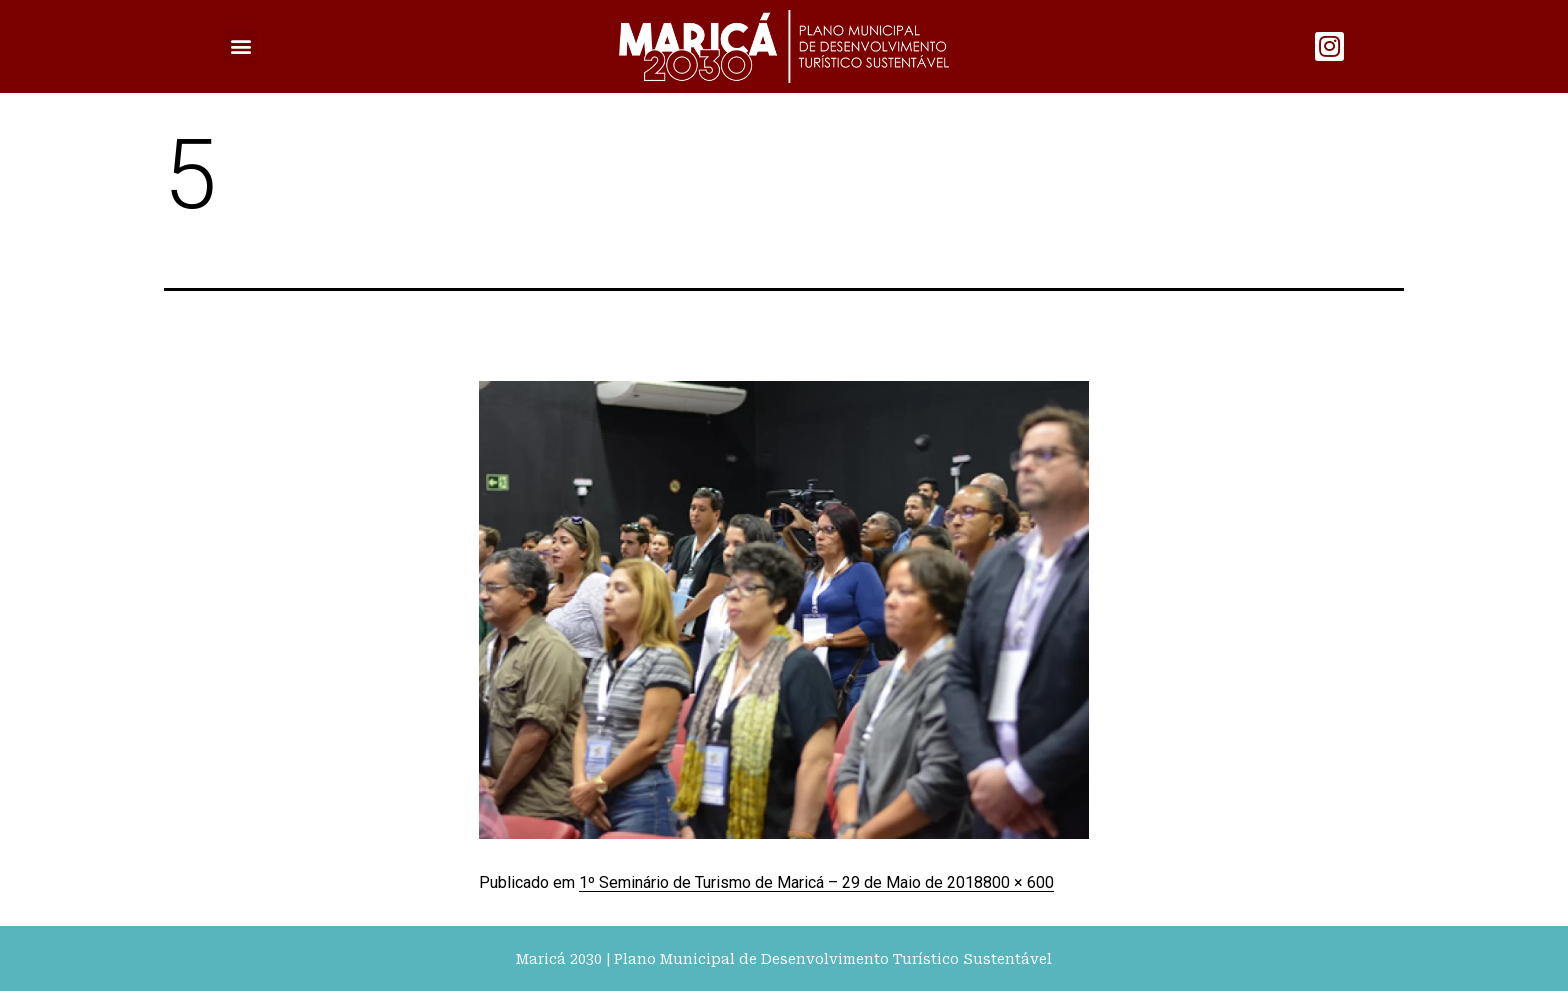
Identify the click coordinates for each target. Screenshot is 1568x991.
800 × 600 (1018, 882)
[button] (240, 46)
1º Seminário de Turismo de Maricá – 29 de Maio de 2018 (781, 882)
